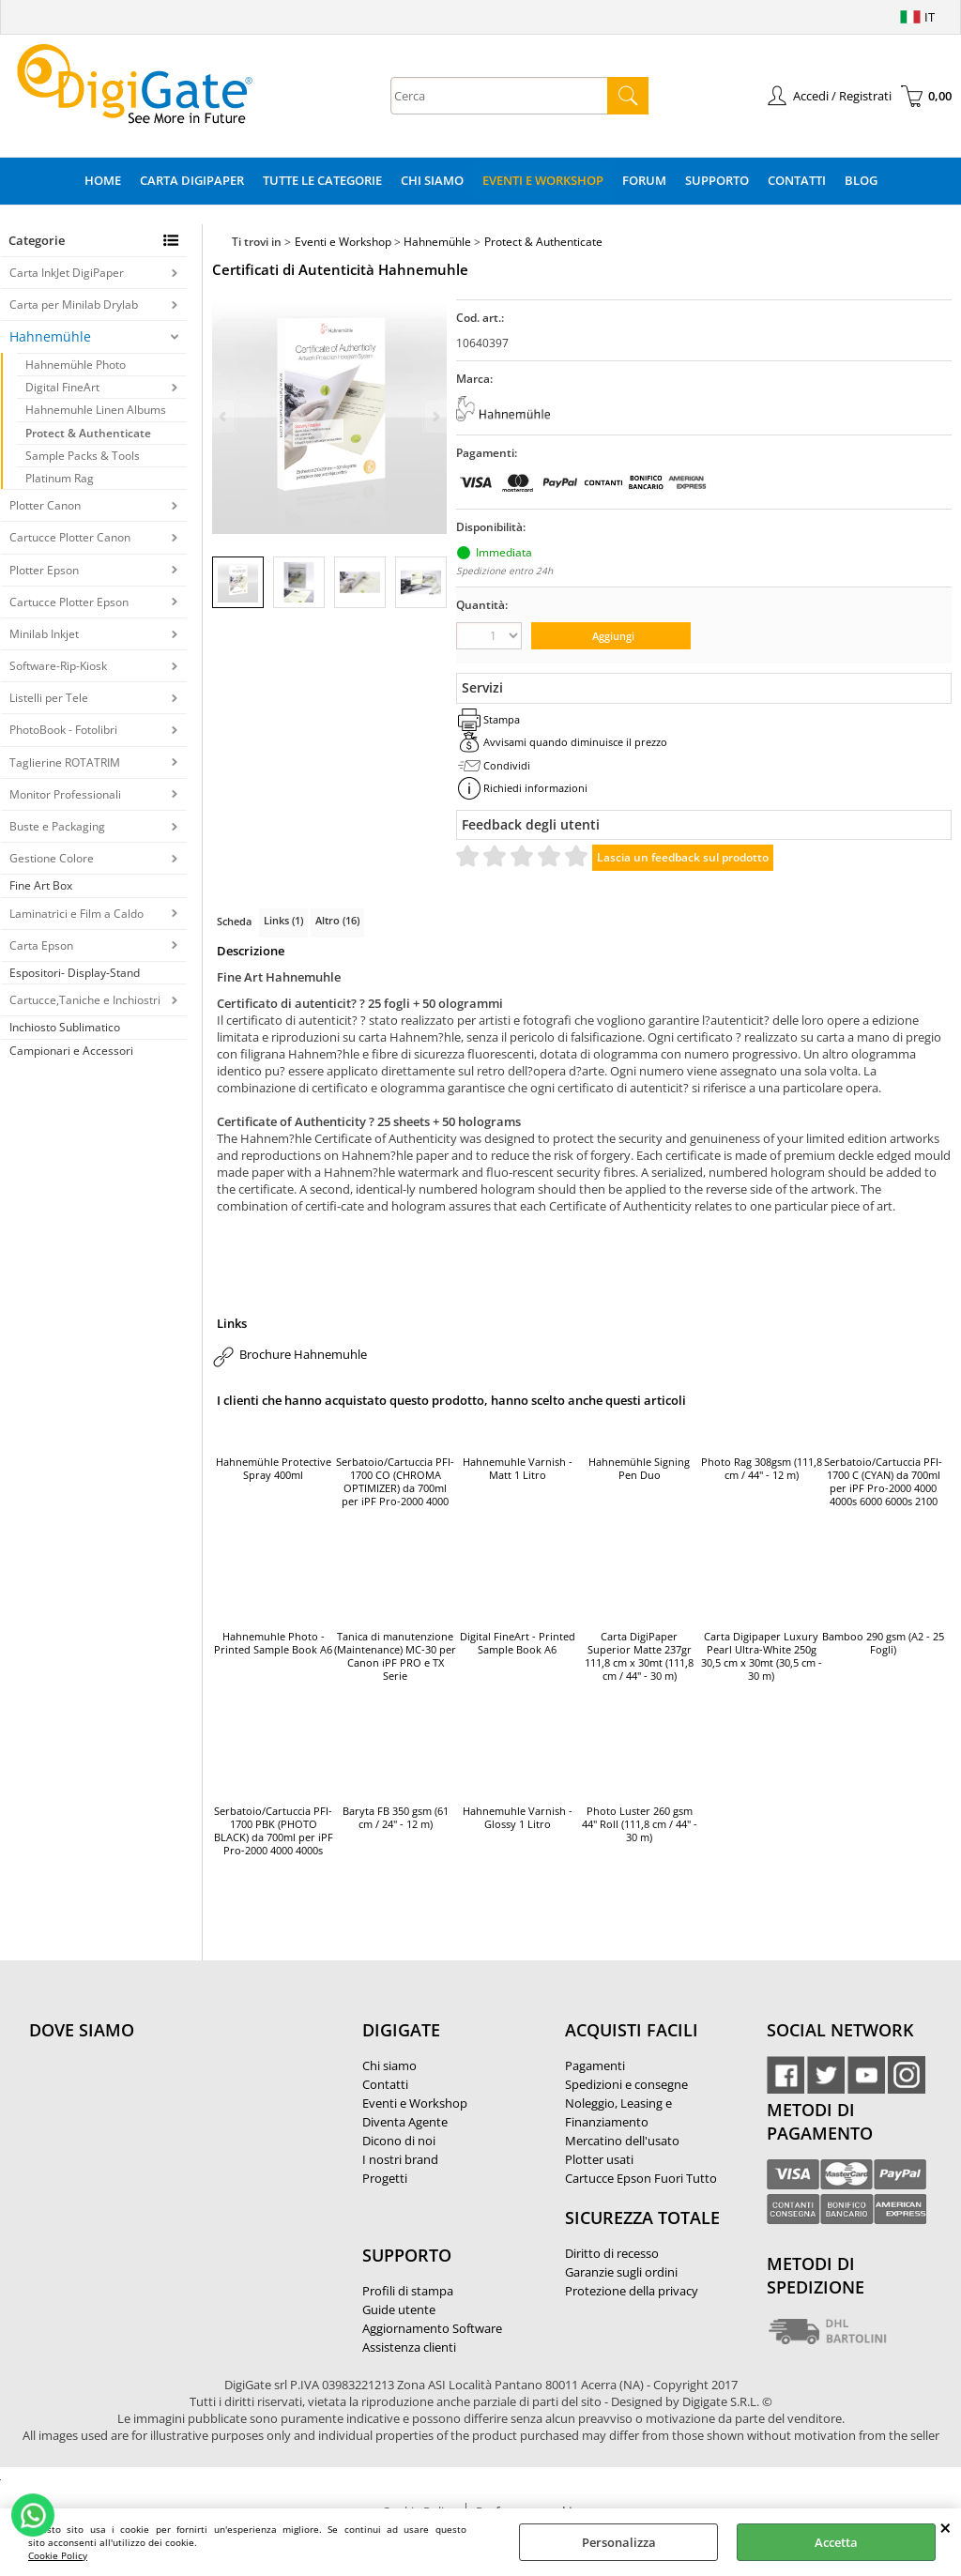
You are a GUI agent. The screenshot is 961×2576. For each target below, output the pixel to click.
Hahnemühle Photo (75, 365)
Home (102, 180)
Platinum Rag (59, 478)
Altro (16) (337, 920)
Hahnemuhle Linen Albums (95, 410)
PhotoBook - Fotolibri (63, 730)
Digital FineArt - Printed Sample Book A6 (517, 1643)
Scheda (234, 921)
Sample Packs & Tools (82, 456)
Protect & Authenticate (88, 433)
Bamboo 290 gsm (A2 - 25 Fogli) (883, 1643)
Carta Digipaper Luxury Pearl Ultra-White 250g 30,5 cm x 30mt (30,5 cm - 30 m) (761, 1656)
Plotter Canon (45, 505)
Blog (861, 180)
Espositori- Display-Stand (74, 973)
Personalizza (619, 2542)
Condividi (506, 765)
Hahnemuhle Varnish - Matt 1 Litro (517, 1469)
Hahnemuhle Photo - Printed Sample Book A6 (273, 1643)
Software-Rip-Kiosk (58, 666)
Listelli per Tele (48, 698)
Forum (644, 180)
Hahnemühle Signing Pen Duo (639, 1469)
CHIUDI (945, 2527)
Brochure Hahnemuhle (303, 1354)
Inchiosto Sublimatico (64, 1027)
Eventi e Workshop (542, 180)
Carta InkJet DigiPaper (66, 273)
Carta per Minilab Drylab (73, 304)
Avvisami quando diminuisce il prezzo (575, 742)
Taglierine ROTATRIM (64, 762)
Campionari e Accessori (71, 1051)
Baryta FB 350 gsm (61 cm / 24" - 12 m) (396, 1818)
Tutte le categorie (322, 180)
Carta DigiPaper (192, 180)
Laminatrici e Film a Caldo (76, 914)
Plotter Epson (44, 570)
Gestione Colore (51, 858)
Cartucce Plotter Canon (69, 537)
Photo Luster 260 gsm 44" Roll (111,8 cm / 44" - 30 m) (639, 1824)
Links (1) (283, 920)
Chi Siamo (432, 180)
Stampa (501, 719)
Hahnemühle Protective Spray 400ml (273, 1469)
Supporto (717, 180)
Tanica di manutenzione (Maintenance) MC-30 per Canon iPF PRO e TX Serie (395, 1656)
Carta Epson (41, 945)
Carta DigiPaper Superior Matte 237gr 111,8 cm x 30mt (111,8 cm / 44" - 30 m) (639, 1656)
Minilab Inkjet (44, 634)
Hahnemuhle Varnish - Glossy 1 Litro (517, 1818)
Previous (224, 416)
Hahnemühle (50, 336)
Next (434, 416)
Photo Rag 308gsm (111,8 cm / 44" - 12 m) (761, 1469)
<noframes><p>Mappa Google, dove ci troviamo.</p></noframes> (170, 2154)
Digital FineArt (62, 387)
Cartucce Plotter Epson (69, 602)
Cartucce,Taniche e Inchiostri (84, 1000)
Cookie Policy (57, 2555)
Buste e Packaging (57, 826)
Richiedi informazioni (535, 788)
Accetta (836, 2542)
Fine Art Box (40, 885)
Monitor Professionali (65, 794)
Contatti (797, 180)
